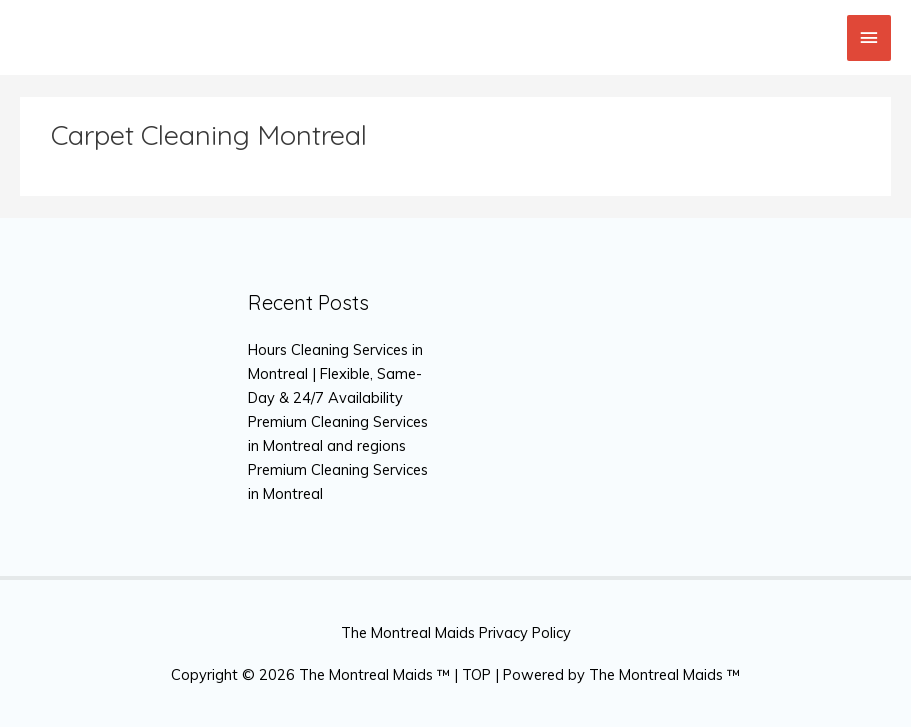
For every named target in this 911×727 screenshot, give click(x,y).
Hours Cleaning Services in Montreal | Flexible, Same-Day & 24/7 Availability (335, 373)
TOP (476, 674)
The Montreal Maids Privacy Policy (456, 632)
